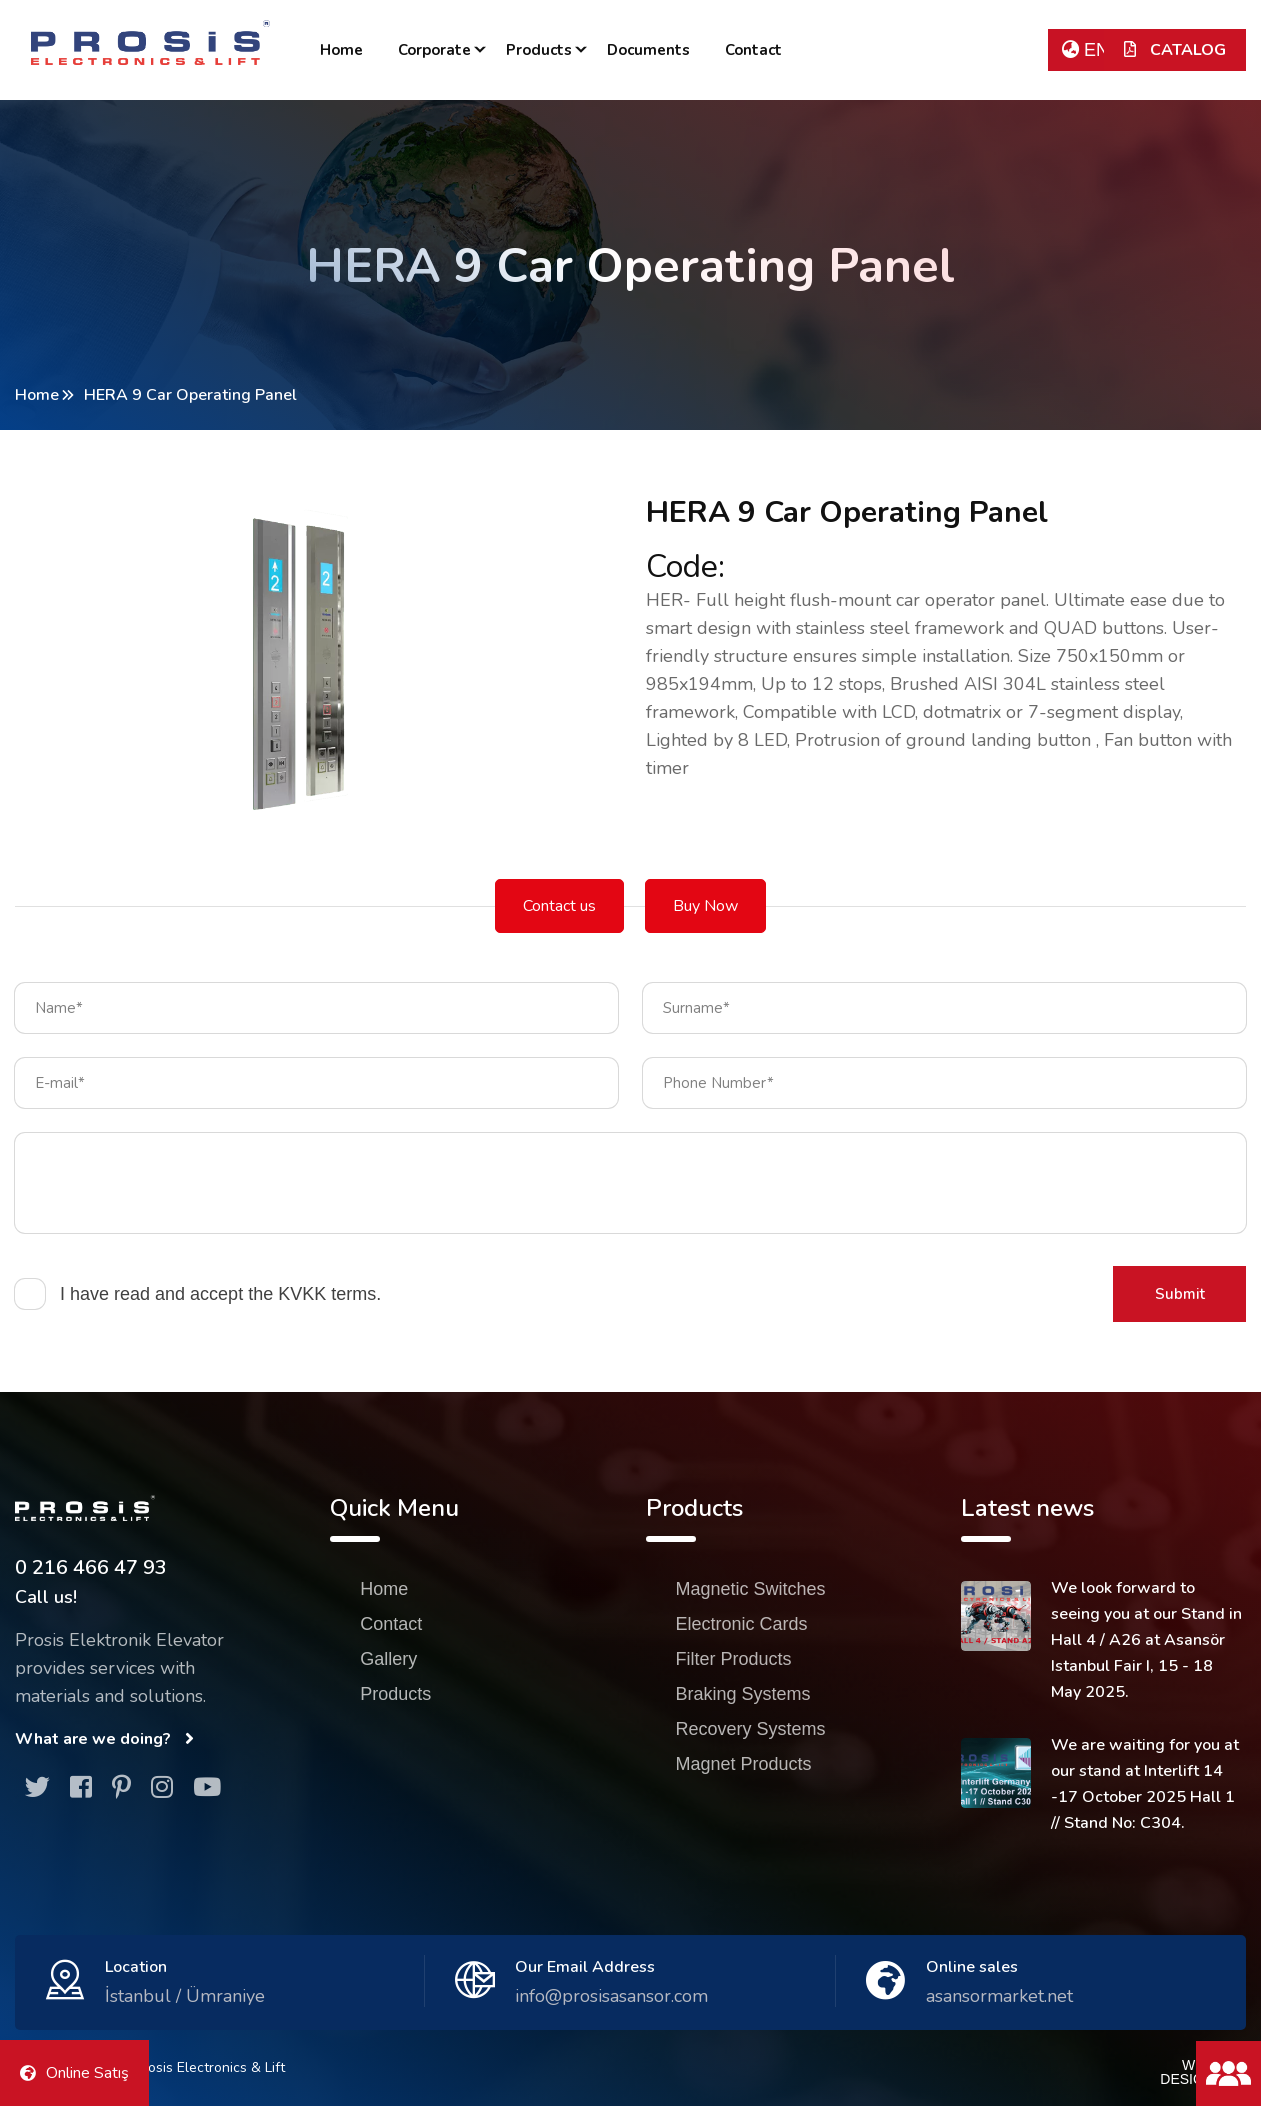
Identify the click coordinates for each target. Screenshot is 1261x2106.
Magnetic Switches (751, 1589)
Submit (1180, 1294)
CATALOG (1175, 50)
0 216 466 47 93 (91, 1567)
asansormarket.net (999, 1996)
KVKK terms (327, 1294)
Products (539, 50)
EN (1085, 50)
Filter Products (734, 1659)
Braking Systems (743, 1694)
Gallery (388, 1659)
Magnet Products (744, 1764)
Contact (753, 50)
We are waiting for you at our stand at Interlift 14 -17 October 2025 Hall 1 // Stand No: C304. (1145, 1784)
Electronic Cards (742, 1624)
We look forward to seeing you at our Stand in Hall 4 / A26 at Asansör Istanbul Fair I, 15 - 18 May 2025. (1146, 1640)
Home (341, 50)
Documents (648, 50)
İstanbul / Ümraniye (185, 1996)
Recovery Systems (751, 1729)
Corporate (434, 50)
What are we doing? (104, 1739)
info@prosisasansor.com (611, 1996)
